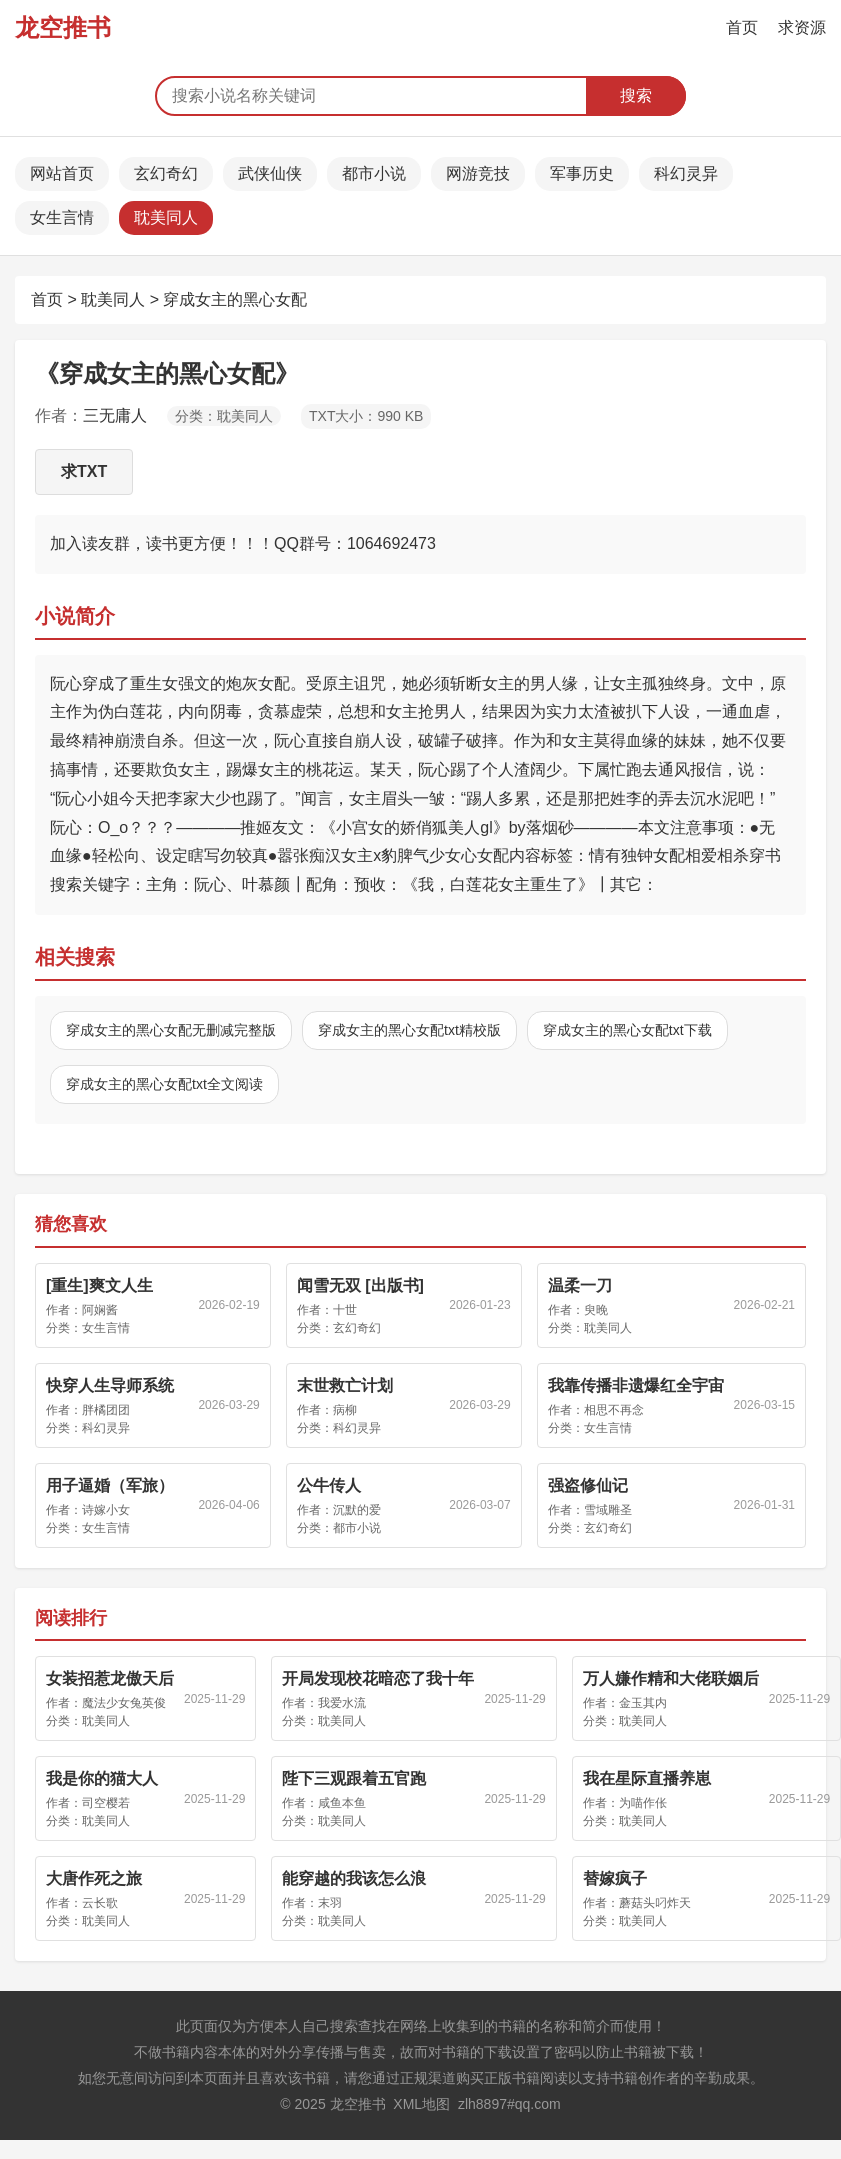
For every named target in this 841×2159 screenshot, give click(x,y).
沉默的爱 (357, 1510)
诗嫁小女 (106, 1510)
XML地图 (421, 2104)
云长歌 (100, 1903)
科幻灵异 (686, 173)
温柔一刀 (580, 1285)
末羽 (330, 1903)
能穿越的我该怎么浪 (354, 1878)
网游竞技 (478, 173)
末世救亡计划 (345, 1385)
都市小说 (374, 173)
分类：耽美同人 (224, 416)
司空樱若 (106, 1803)
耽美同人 (166, 217)
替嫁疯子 (615, 1878)
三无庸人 (115, 415)
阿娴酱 (100, 1310)
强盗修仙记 (588, 1485)
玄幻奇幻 (166, 173)
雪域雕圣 (608, 1510)
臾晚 (596, 1310)
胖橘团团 (106, 1410)
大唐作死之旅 (94, 1878)
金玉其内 (643, 1703)
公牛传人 (329, 1485)
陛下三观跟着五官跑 (354, 1778)
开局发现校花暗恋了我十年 (378, 1678)
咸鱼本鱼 (342, 1803)
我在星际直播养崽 (647, 1778)
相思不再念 (614, 1410)
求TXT (84, 471)
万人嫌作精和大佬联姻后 (671, 1678)
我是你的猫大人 (102, 1778)
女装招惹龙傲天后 (110, 1678)
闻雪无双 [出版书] (360, 1285)
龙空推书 (63, 27)
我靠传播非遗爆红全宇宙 (636, 1385)
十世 (345, 1310)
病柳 (345, 1410)
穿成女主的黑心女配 (235, 299)
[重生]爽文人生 (99, 1285)
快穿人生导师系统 (110, 1385)
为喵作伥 (643, 1803)
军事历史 (582, 173)
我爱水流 (342, 1703)
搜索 (636, 95)
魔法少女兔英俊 (124, 1703)
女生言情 (62, 217)
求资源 (802, 27)
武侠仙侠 (270, 173)
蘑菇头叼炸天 (655, 1903)
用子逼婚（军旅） (110, 1485)
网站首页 (62, 173)
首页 (742, 27)
